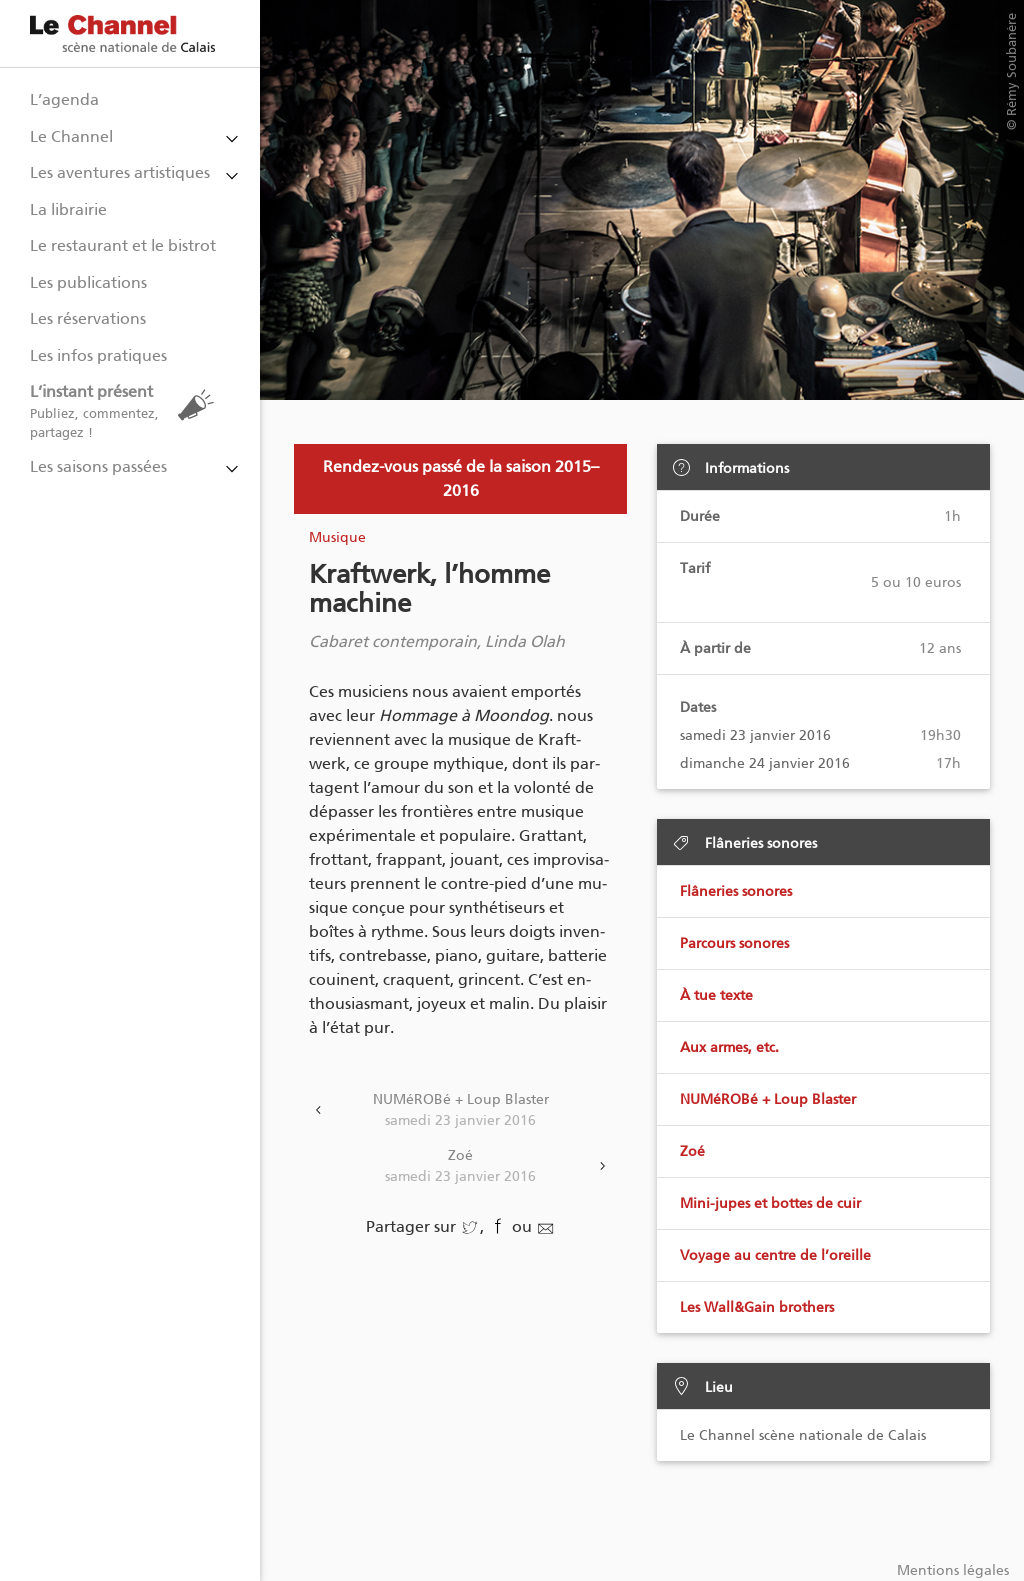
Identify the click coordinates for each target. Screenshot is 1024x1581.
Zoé (460, 1167)
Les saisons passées (98, 466)
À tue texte (716, 995)
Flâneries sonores (736, 891)
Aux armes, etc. (729, 1047)
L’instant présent (127, 411)
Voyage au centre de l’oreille (775, 1255)
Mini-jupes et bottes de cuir (770, 1203)
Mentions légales (953, 1570)
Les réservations (88, 318)
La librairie (68, 209)
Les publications (88, 282)
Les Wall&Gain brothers (757, 1307)
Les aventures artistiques (120, 172)
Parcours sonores (734, 943)
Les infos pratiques (98, 355)
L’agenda (64, 99)
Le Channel (71, 136)
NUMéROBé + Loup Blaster (460, 1111)
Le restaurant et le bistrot (123, 245)
